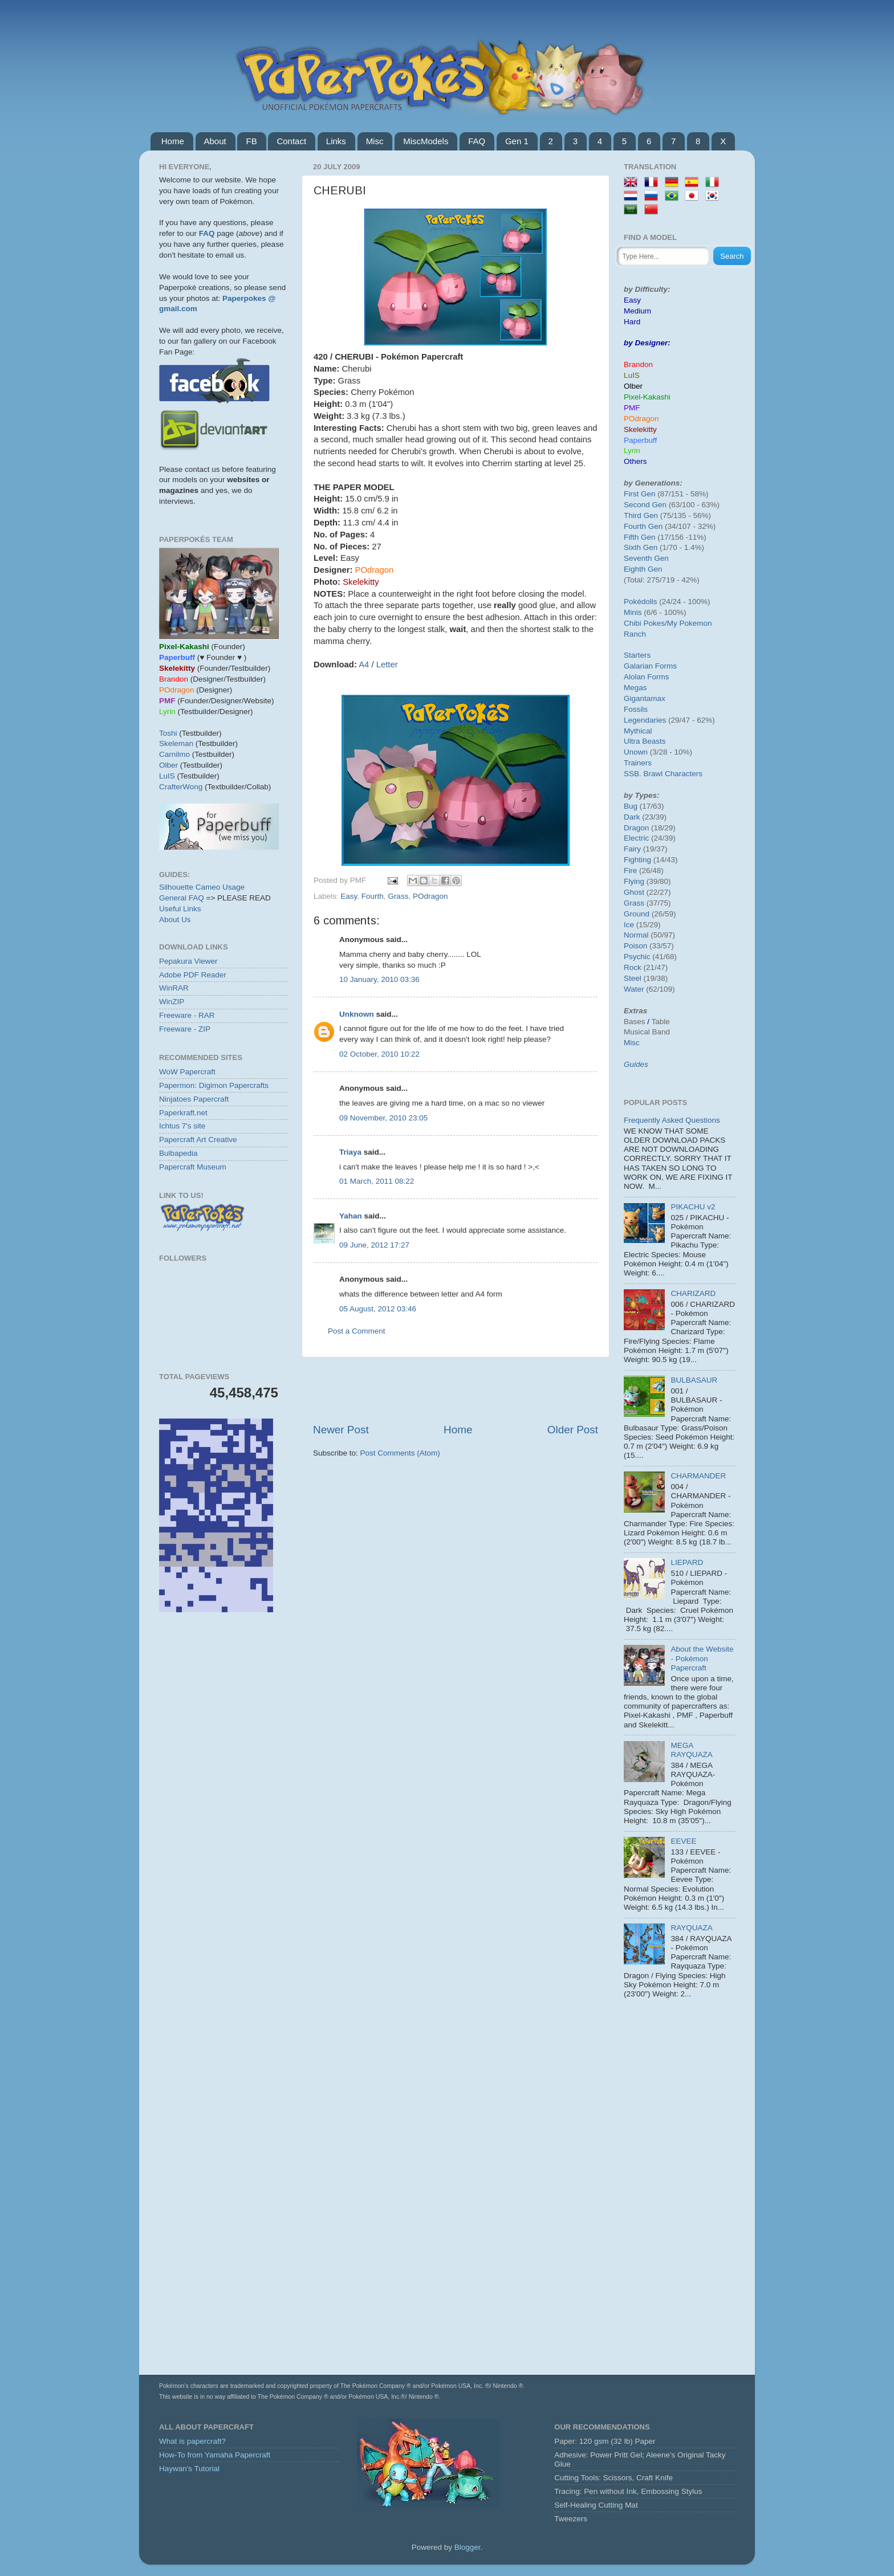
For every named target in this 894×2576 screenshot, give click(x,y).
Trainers (638, 763)
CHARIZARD (693, 1293)
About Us (175, 919)
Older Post (572, 1430)
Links (336, 141)
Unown (636, 752)
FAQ (476, 141)
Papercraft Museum (192, 1167)
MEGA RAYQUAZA (691, 1750)
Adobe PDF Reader (192, 975)
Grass (398, 896)
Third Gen (641, 515)
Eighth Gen (643, 569)
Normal (636, 935)
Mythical (638, 731)
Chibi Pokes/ (645, 623)
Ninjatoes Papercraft (194, 1099)
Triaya (350, 1152)
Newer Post (341, 1430)
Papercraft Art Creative (198, 1139)
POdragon (430, 896)
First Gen (640, 494)
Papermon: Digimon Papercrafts (214, 1085)
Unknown (356, 1014)
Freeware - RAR (187, 1015)
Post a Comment (356, 1331)
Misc (375, 141)
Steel (632, 978)
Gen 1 (517, 141)
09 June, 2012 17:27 (374, 1245)
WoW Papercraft (187, 1071)
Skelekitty (640, 429)
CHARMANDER (698, 1476)
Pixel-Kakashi (647, 397)
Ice (629, 924)
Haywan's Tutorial (189, 2468)
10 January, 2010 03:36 (379, 979)
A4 (364, 664)
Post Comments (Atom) (400, 1453)
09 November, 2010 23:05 (383, 1118)
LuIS (167, 776)
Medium (637, 311)
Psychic (637, 956)
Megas (635, 687)
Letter (387, 664)
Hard (632, 321)
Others (635, 461)
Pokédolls (640, 601)
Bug (630, 806)
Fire (630, 870)
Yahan (350, 1216)
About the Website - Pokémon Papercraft (701, 1658)
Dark (632, 817)
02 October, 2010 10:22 (379, 1054)
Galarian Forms (650, 666)
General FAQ (181, 898)
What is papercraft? (192, 2441)
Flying (634, 881)
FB (251, 141)
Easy (348, 896)
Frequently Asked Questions (672, 1120)
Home (172, 141)
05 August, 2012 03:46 (377, 1309)
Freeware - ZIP (184, 1029)
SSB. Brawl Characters (663, 773)
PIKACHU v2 (692, 1207)
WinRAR (174, 988)
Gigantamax (644, 698)
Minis (633, 612)
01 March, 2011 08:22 (376, 1181)
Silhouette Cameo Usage (202, 887)
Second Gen (645, 504)
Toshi (168, 733)
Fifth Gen (640, 537)
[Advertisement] (455, 1390)
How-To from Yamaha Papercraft (214, 2455)
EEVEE (683, 1841)
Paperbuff (640, 440)
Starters (637, 655)
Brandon (638, 364)
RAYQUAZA (691, 1927)
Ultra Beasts (645, 741)
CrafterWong (180, 786)
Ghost (634, 892)
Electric (636, 838)
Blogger (467, 2547)
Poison (635, 945)
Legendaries (645, 720)
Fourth (372, 896)
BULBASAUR (693, 1380)
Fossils (636, 709)
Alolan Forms (646, 676)
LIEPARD (686, 1562)
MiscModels (425, 141)
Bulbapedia (178, 1153)
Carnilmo (174, 754)
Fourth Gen (643, 526)
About (215, 141)
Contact (291, 141)
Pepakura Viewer (188, 961)
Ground (636, 914)
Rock (632, 967)
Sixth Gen (640, 547)
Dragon (636, 828)
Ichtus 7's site (182, 1126)
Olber (168, 765)
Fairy (632, 849)
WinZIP (171, 1001)
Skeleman (176, 743)
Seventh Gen (646, 558)
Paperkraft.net (183, 1112)
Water (634, 989)
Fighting (637, 859)
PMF (632, 407)
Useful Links (180, 908)
